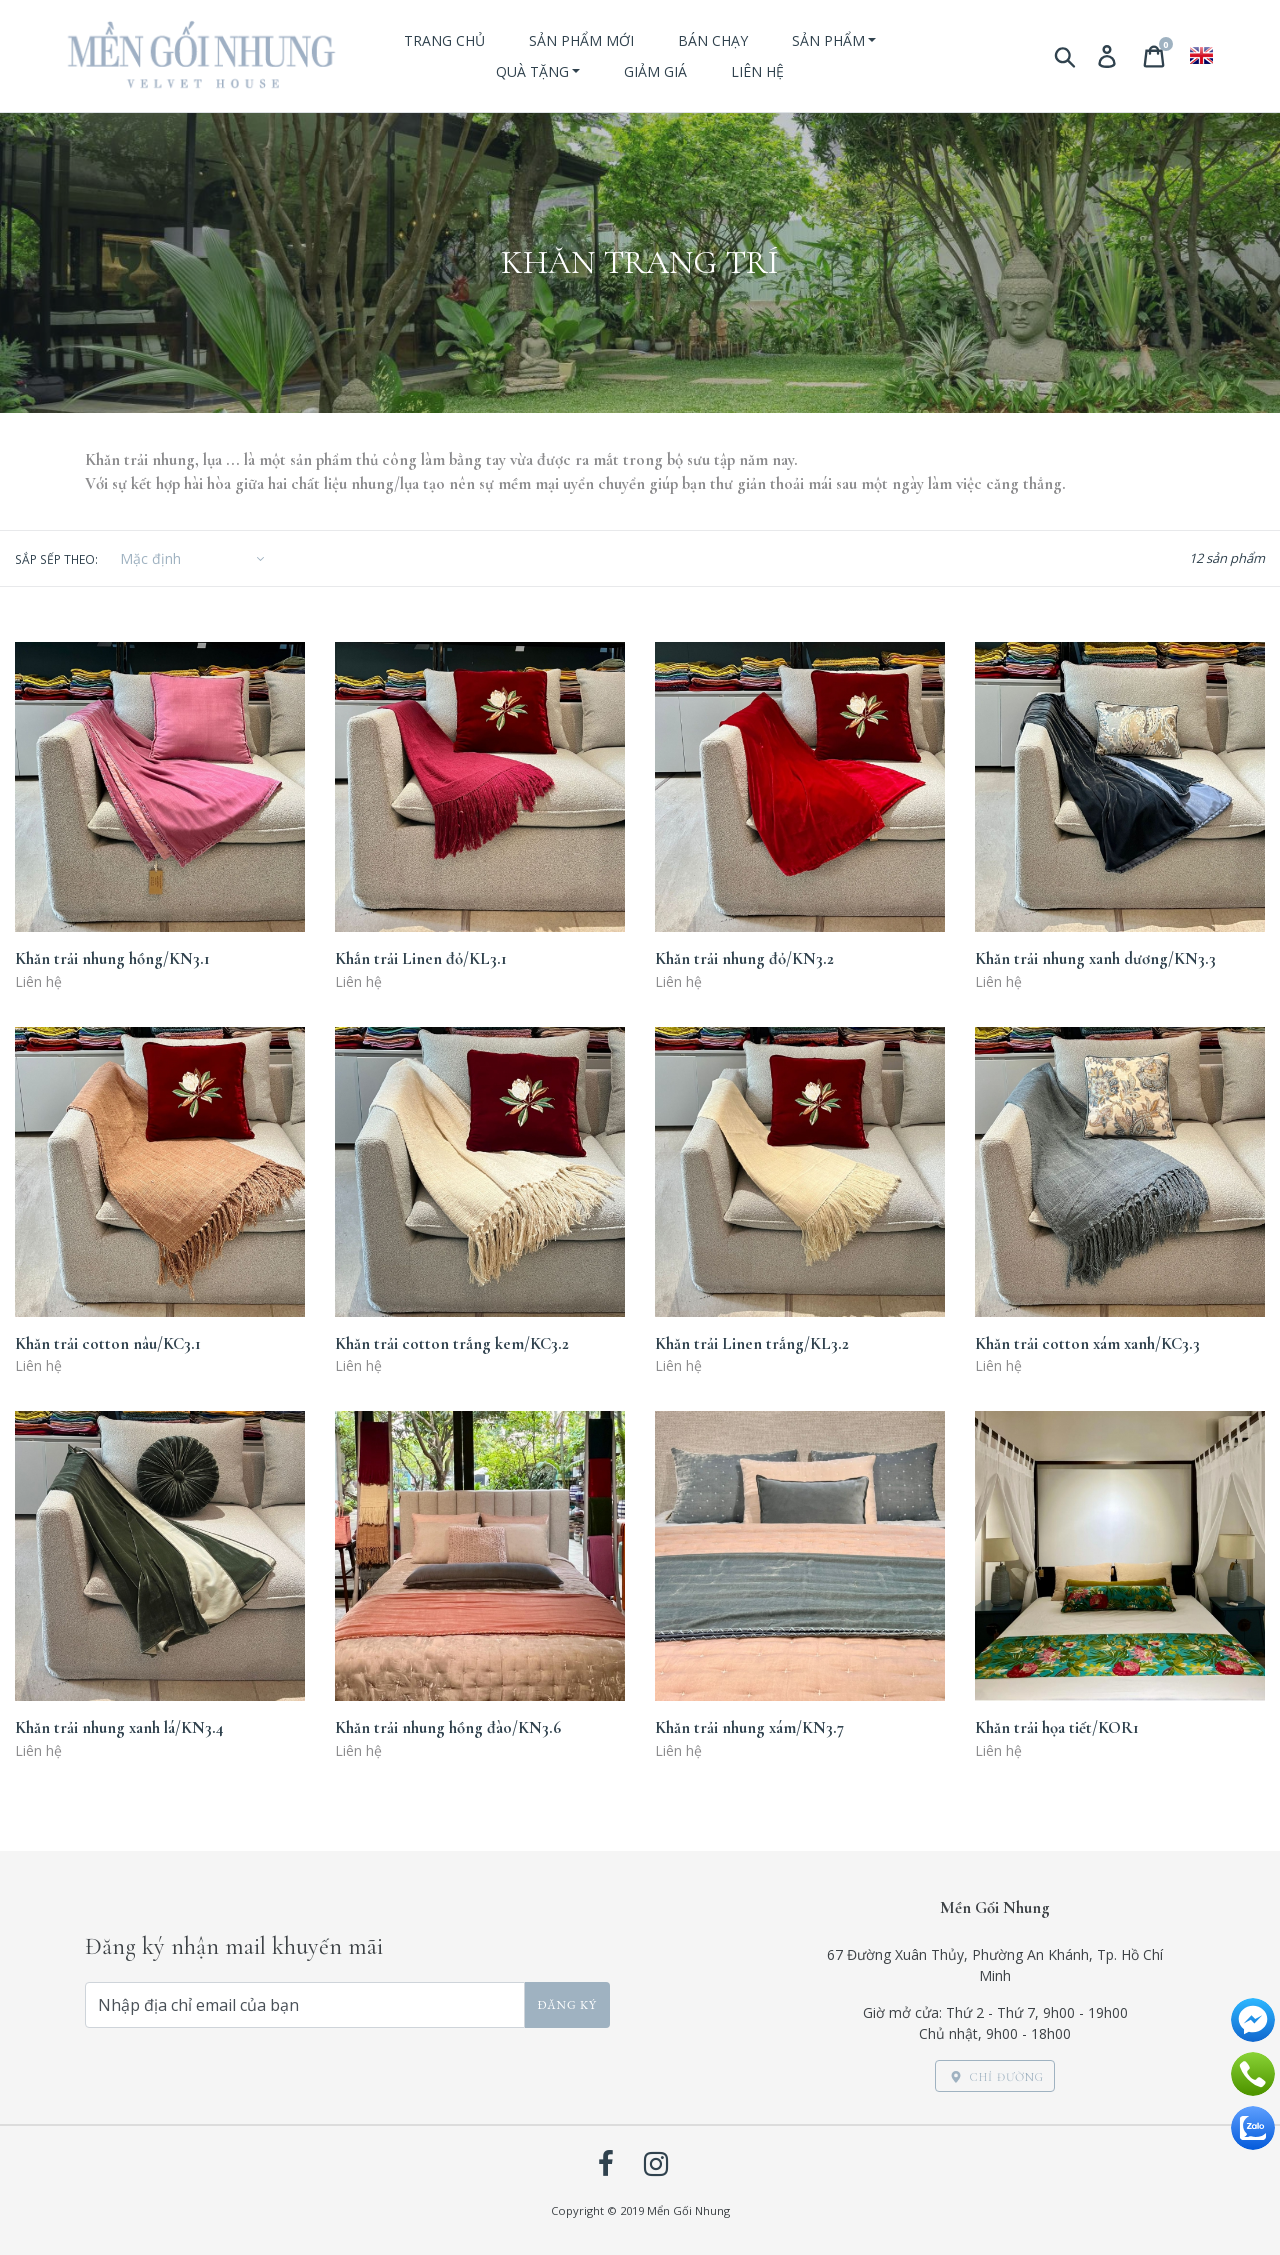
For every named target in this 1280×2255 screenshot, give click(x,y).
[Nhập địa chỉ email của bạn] (305, 2005)
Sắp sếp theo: (56, 559)
